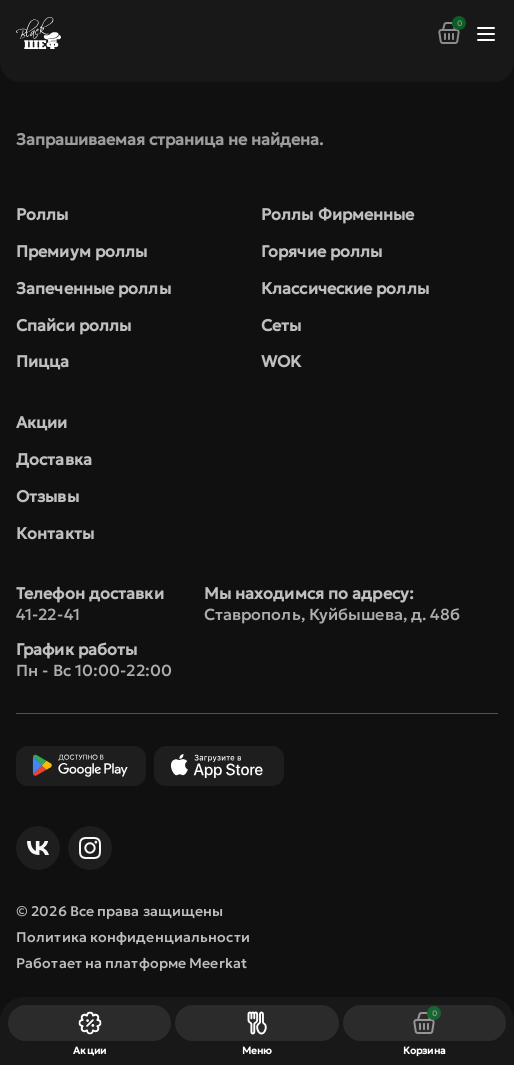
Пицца (43, 361)
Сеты (281, 325)
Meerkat (218, 963)
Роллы (42, 214)
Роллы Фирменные (338, 214)
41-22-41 (48, 614)
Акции (42, 422)
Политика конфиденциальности (133, 937)
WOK (281, 361)
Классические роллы (345, 288)
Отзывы (47, 496)
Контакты (55, 533)
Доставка (54, 459)
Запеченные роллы (93, 288)
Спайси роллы (73, 325)
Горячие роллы (321, 251)
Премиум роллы (81, 251)
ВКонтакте (33, 848)
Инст (85, 848)
